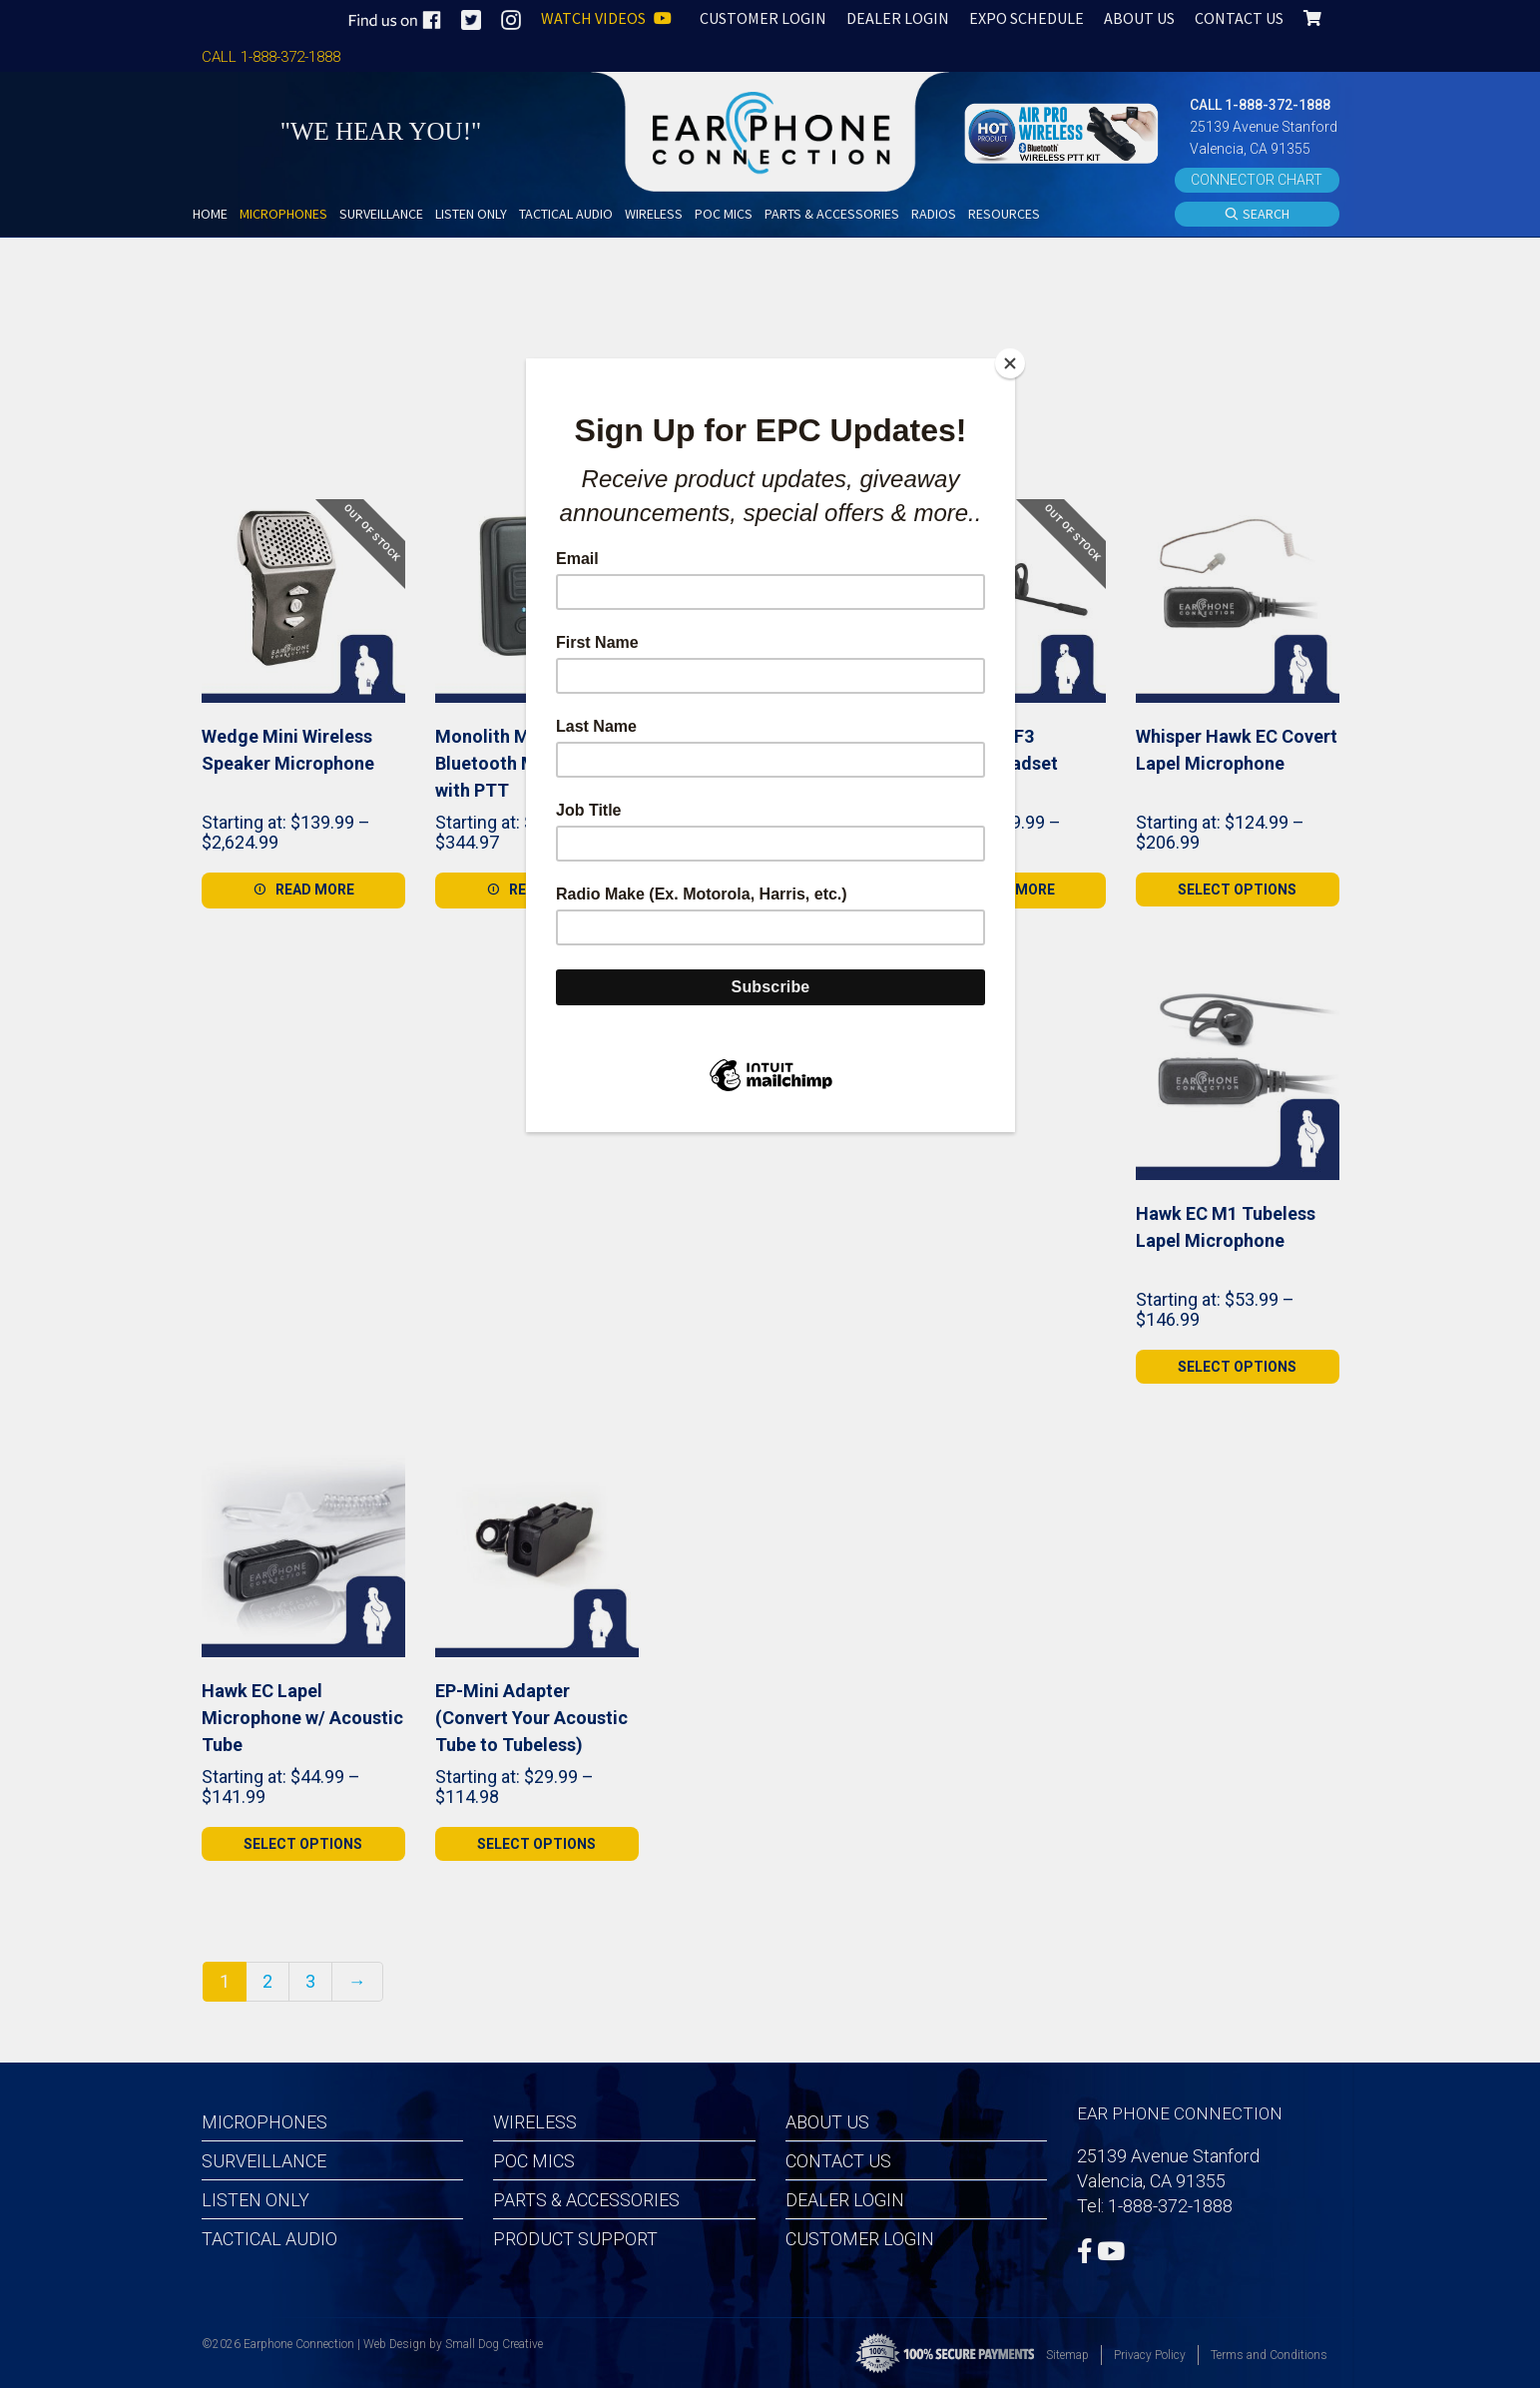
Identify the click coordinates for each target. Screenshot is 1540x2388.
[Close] (1010, 363)
